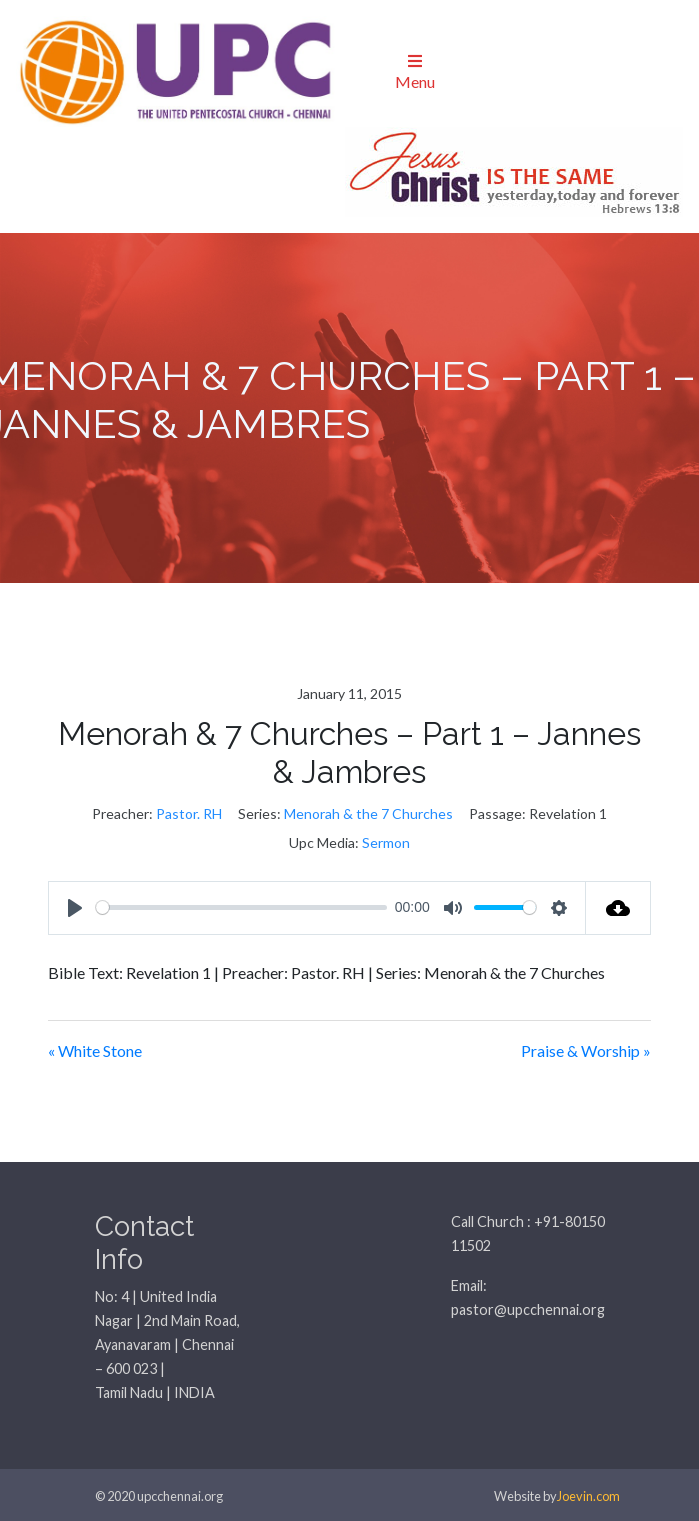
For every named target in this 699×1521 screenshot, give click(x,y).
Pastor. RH (189, 813)
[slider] (241, 907)
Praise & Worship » (586, 1050)
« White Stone (95, 1050)
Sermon (386, 842)
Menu (415, 72)
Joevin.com (588, 1496)
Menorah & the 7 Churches (368, 813)
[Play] (75, 908)
